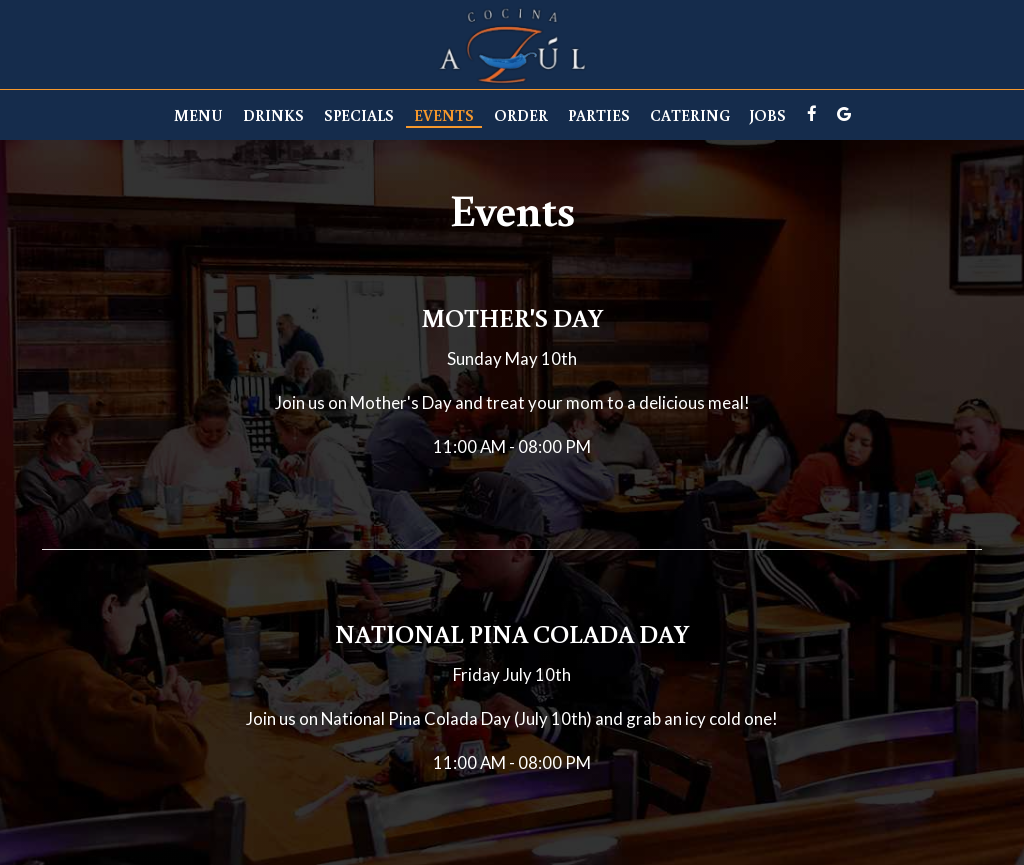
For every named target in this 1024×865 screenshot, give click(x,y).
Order (521, 115)
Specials (359, 115)
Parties (599, 115)
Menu (198, 115)
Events (444, 115)
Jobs (768, 115)
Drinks (273, 115)
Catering (690, 115)
